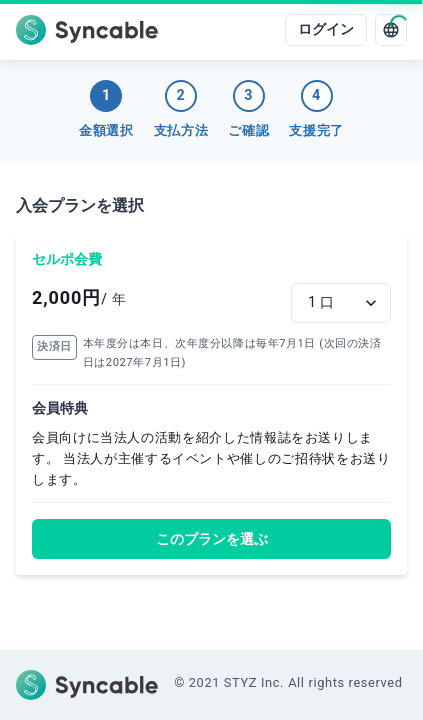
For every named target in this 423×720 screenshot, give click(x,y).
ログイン (326, 29)
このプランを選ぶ (212, 539)
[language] (391, 30)
